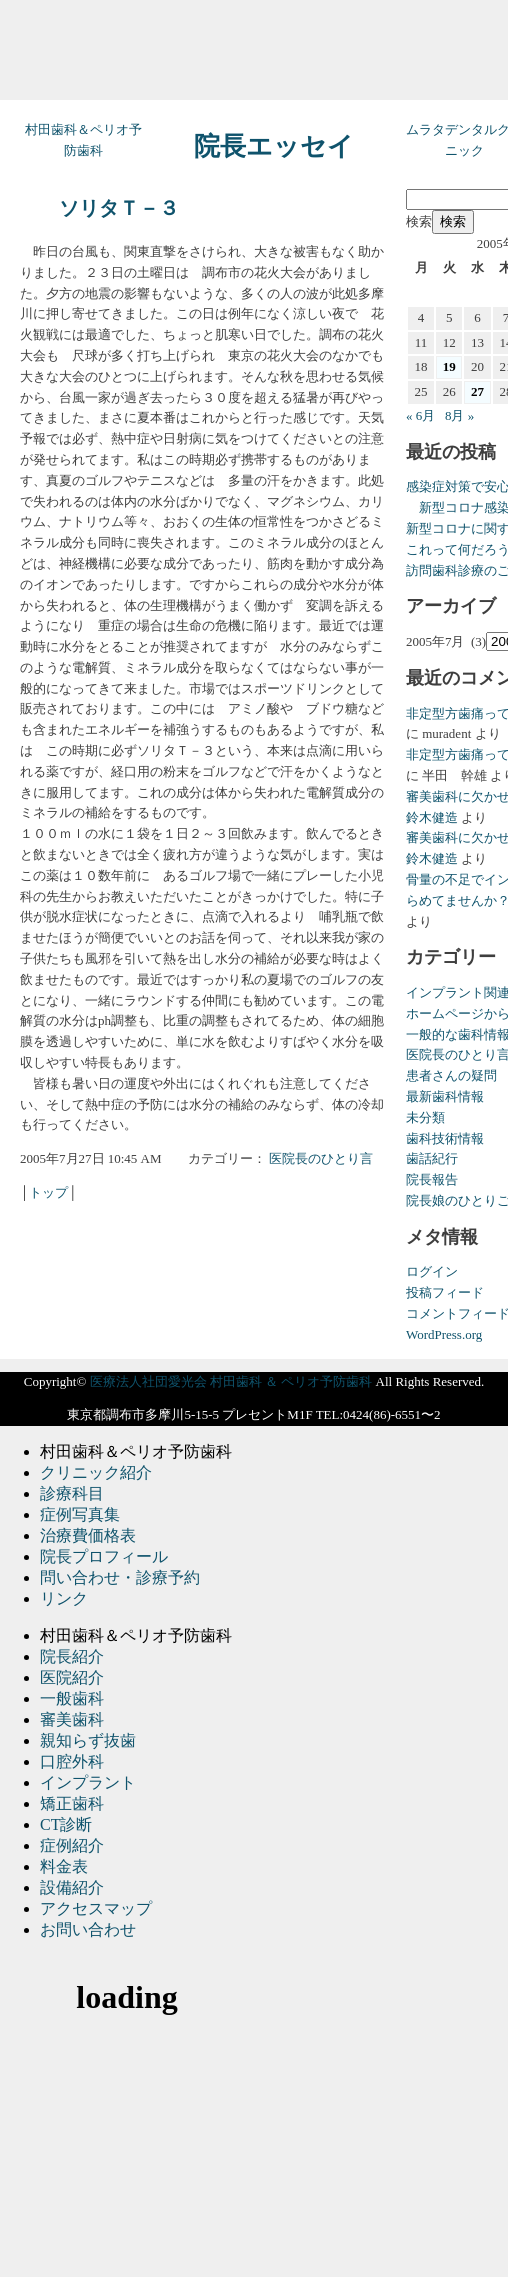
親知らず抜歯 (88, 1740)
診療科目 (72, 1493)
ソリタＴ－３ (119, 208)
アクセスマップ (96, 1908)
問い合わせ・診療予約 (120, 1577)
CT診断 (66, 1824)
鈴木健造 (432, 817)
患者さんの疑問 (451, 1075)
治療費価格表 (88, 1535)
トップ (48, 1192)
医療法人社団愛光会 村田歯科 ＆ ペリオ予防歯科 (231, 1381)
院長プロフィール (104, 1556)
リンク (64, 1598)
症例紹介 (72, 1845)
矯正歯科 (72, 1803)
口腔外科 (72, 1761)
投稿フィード (445, 1292)
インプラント (88, 1782)
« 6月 (420, 415)
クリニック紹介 (96, 1472)
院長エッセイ (274, 146)
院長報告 (432, 1179)
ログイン (432, 1271)
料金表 (64, 1866)
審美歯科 (72, 1719)
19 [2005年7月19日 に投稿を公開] (449, 366)
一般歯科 (72, 1698)
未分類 (425, 1117)
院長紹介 (72, 1656)
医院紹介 (72, 1677)
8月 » (459, 415)
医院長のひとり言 (321, 1158)
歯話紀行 (432, 1158)
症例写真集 (80, 1514)
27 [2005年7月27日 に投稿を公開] (477, 391)
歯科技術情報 (445, 1138)
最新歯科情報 (445, 1096)
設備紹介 (72, 1887)
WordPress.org (444, 1334)
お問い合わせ (88, 1929)
